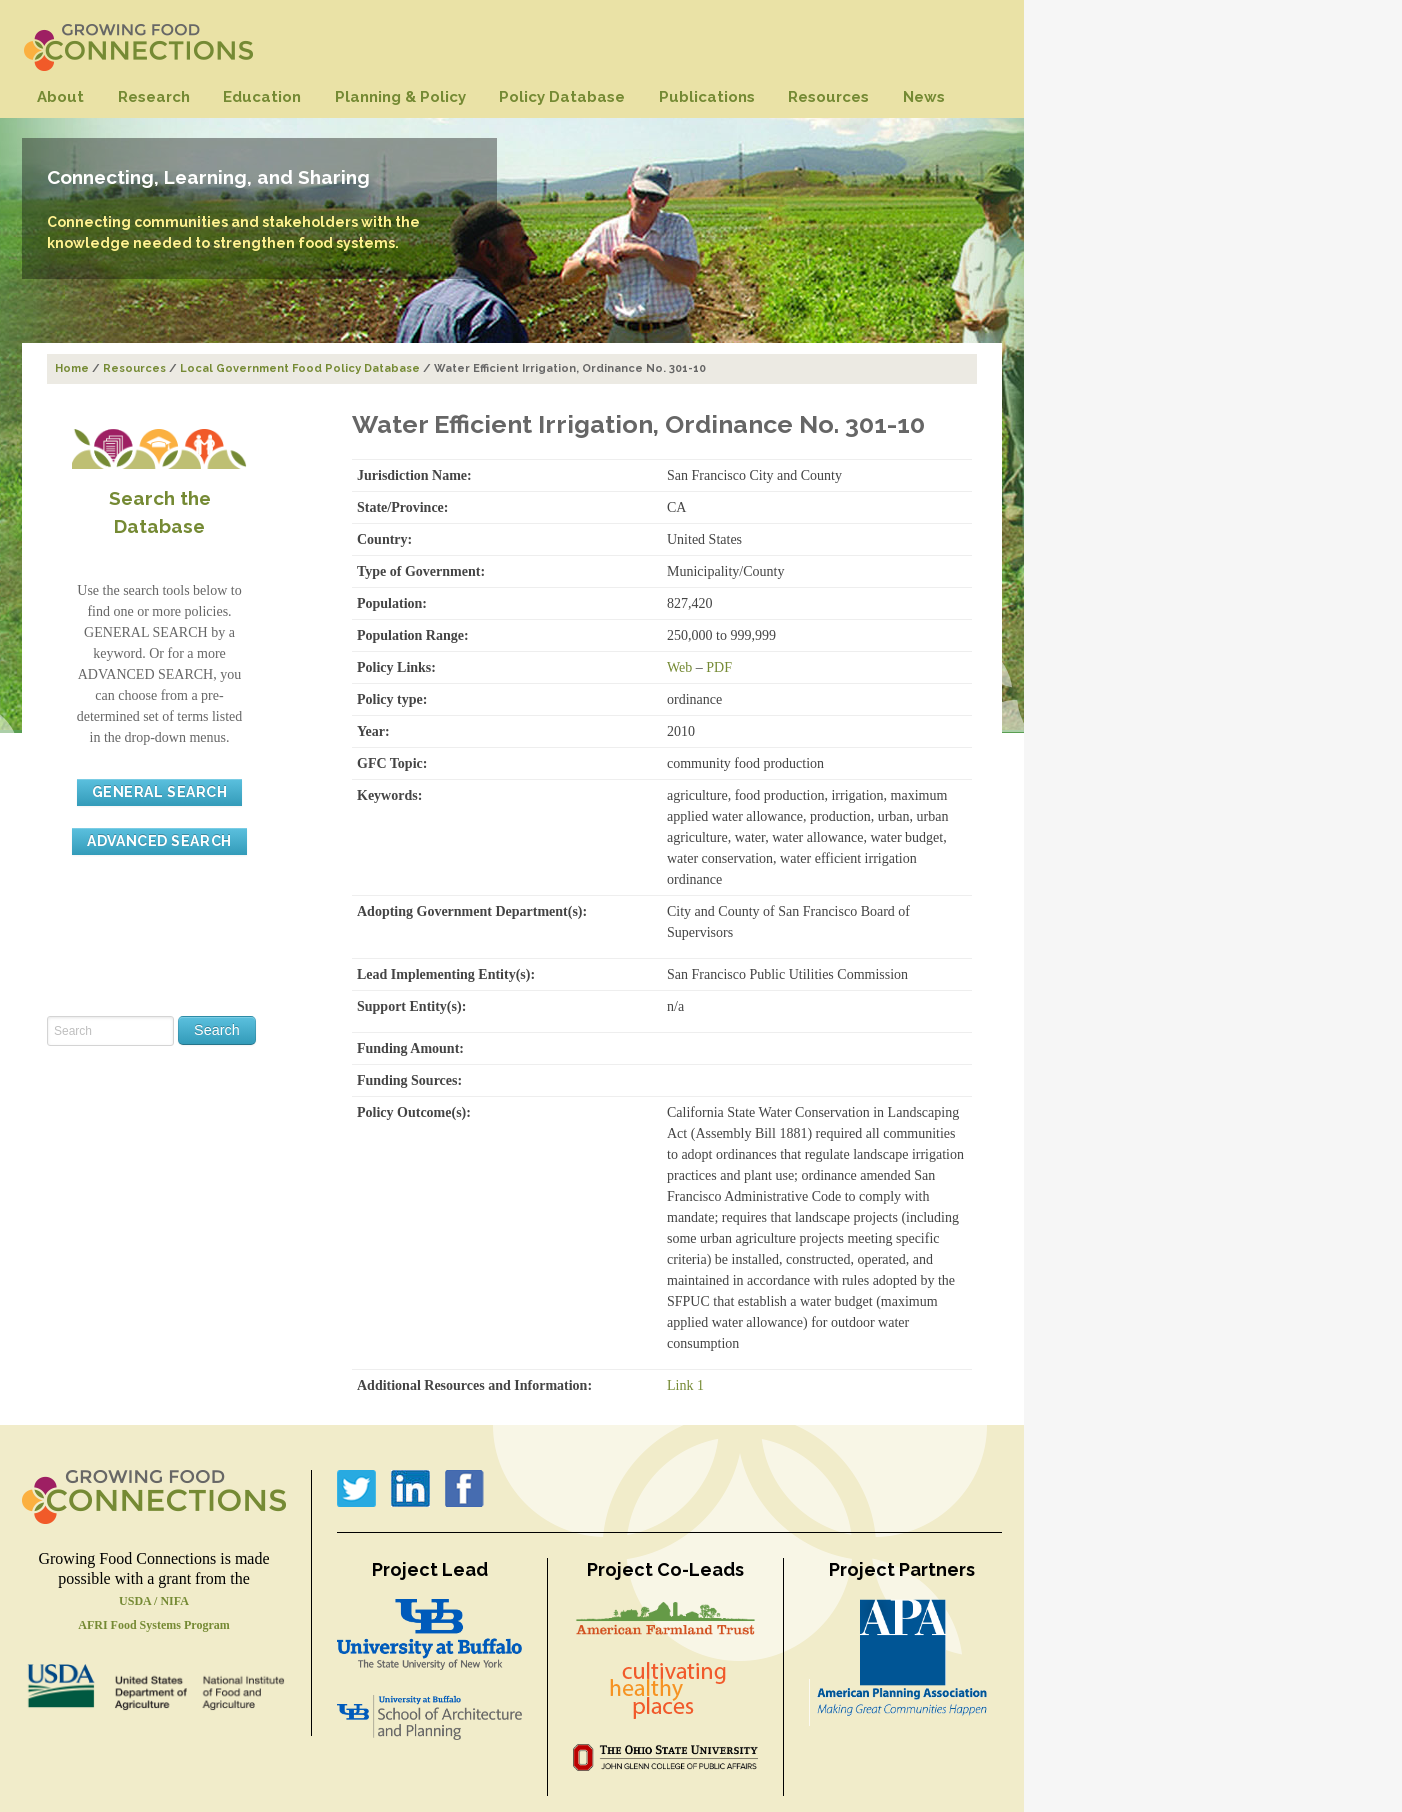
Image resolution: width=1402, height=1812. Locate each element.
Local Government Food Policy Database (300, 368)
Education (262, 97)
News (924, 97)
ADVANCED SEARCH (159, 841)
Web (679, 667)
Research (154, 97)
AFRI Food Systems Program (153, 1625)
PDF (719, 667)
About (60, 97)
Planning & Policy (400, 97)
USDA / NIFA (154, 1601)
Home (72, 368)
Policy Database (562, 97)
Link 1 (685, 1385)
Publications (707, 97)
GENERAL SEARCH (160, 792)
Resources (828, 97)
